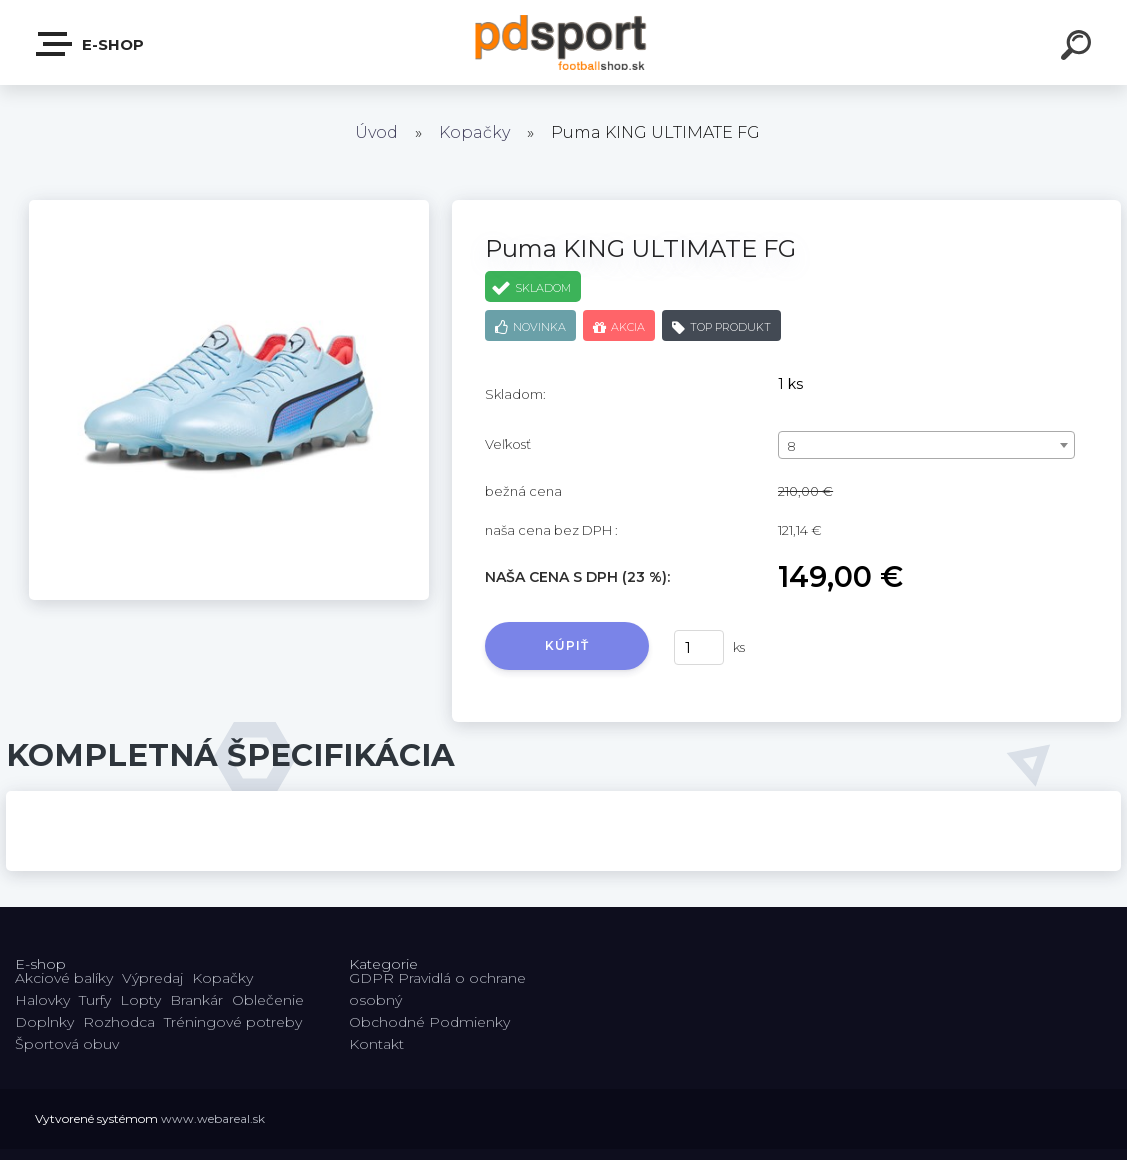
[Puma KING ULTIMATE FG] (229, 207)
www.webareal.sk (213, 1118)
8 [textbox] (791, 446)
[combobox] (926, 445)
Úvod (376, 132)
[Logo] (563, 42)
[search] (1079, 48)
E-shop (91, 44)
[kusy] (699, 647)
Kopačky (474, 132)
